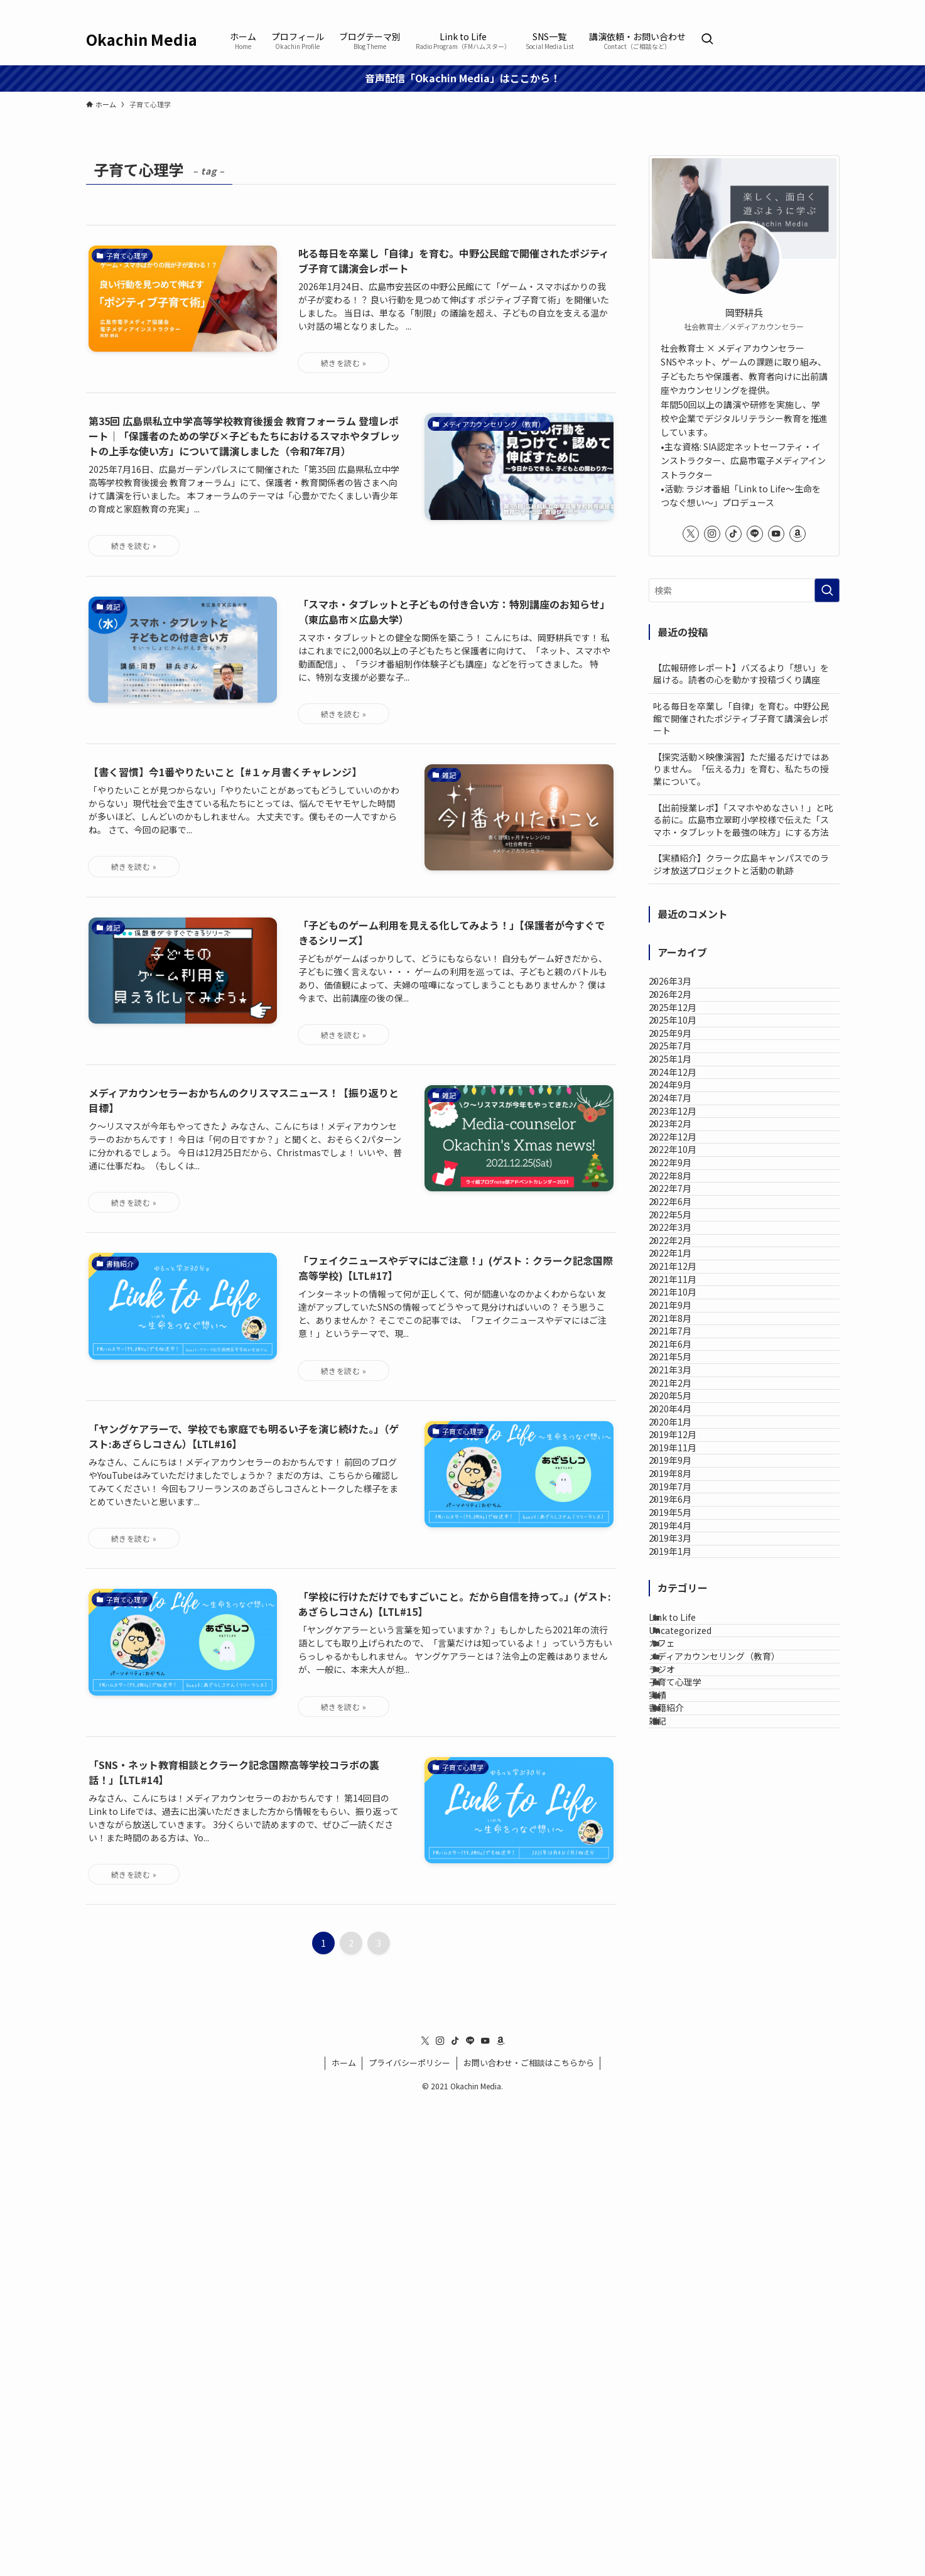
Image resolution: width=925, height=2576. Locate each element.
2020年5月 (683, 1823)
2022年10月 (686, 1327)
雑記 (672, 2425)
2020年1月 (683, 1876)
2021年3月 (683, 1771)
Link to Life (687, 2216)
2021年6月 (683, 1719)
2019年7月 (683, 2006)
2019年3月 (683, 2110)
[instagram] (766, 7)
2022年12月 (686, 1301)
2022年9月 (683, 1353)
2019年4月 (683, 2085)
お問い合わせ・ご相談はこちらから (528, 2537)
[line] (799, 7)
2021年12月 (686, 1562)
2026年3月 (683, 988)
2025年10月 (686, 1066)
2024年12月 (686, 1170)
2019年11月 (686, 1928)
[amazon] (831, 7)
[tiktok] (782, 7)
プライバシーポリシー (409, 2537)
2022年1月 (683, 1536)
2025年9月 (683, 1092)
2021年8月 (683, 1666)
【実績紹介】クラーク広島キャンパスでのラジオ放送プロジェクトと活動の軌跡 (741, 864)
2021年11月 (686, 1588)
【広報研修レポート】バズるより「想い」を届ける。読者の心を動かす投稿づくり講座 (741, 673)
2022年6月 (683, 1432)
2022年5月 (683, 1457)
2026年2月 (683, 1013)
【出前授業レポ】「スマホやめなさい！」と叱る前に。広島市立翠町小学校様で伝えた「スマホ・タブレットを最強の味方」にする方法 (743, 819)
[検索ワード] (744, 590)
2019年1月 (683, 2137)
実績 (672, 2373)
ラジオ (677, 2320)
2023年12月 (686, 1249)
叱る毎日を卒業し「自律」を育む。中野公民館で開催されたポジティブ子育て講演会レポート (741, 718)
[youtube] (815, 7)
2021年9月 (683, 1641)
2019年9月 (683, 1954)
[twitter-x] (750, 7)
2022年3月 (683, 1484)
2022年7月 (683, 1405)
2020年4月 (683, 1849)
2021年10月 (686, 1614)
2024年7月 (683, 1222)
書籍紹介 (681, 2399)
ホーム (344, 2537)
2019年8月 (683, 1980)
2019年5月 (683, 2058)
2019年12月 (686, 1902)
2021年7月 (683, 1693)
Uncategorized (695, 2242)
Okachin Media (141, 39)
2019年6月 (683, 2033)
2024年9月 (683, 1197)
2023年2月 (683, 1275)
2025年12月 (686, 1040)
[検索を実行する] (827, 590)
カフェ (677, 2268)
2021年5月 (683, 1745)
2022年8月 (683, 1379)
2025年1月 (683, 1144)
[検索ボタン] (707, 39)
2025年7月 (683, 1118)
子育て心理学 (690, 2347)
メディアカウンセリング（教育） (729, 2294)
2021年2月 (683, 1797)
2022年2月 (683, 1510)
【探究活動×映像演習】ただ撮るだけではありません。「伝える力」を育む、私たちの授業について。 (741, 768)
